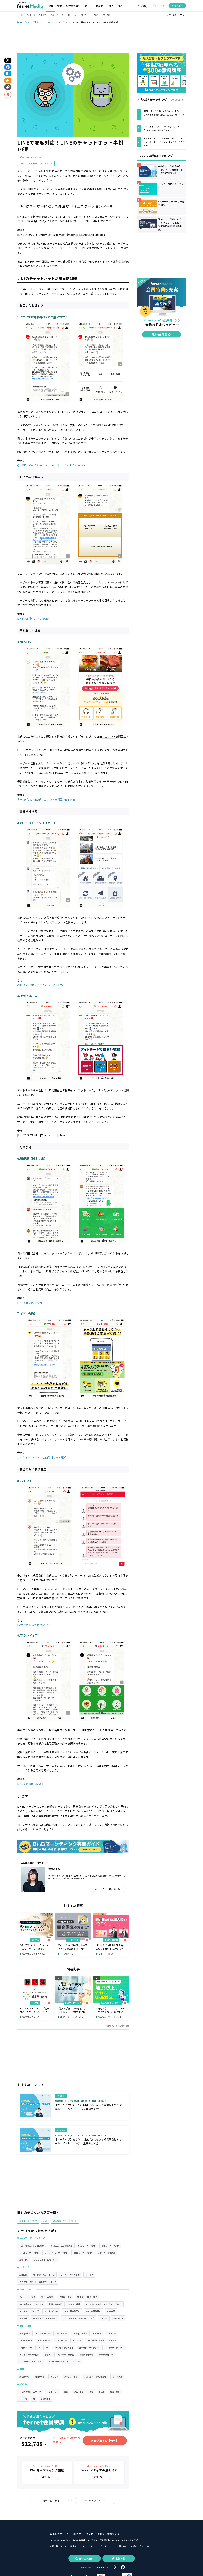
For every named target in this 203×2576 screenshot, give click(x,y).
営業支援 (23, 2318)
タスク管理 (117, 2376)
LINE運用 (97, 2333)
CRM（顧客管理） (72, 2311)
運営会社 (123, 2546)
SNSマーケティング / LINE (70, 2016)
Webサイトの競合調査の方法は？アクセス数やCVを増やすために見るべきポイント (72, 1947)
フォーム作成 (47, 2297)
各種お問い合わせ (58, 2546)
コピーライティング (115, 2347)
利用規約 (72, 2546)
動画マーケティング (110, 2245)
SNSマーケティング (73, 2002)
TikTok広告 (61, 2340)
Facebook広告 (43, 2333)
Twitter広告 (61, 2333)
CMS (52, 14)
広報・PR (23, 2259)
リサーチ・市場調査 (106, 2252)
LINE (21, 163)
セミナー (100, 5)
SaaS (101, 2391)
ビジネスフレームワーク (30, 2391)
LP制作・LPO (65, 2297)
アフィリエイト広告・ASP (45, 2259)
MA (75, 14)
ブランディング (71, 2376)
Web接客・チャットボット (40, 163)
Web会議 (111, 2311)
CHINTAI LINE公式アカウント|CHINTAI (40, 985)
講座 (120, 5)
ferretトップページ (98, 2500)
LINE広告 (111, 2333)
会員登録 (177, 5)
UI (39, 2347)
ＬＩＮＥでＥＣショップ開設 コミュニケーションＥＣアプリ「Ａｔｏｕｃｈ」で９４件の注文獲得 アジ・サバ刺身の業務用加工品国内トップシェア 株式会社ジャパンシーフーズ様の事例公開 (36, 2010)
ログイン (162, 6)
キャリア (54, 2376)
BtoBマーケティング (83, 2252)
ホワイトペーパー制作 (29, 2354)
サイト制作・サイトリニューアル (101, 2340)
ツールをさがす (75, 2533)
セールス (89, 2275)
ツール (88, 5)
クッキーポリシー (109, 2546)
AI (34, 2399)
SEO (21, 14)
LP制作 (83, 14)
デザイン (48, 2354)
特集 (59, 5)
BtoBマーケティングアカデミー (127, 2540)
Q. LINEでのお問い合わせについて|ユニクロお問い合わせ (51, 465)
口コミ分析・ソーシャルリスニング (78, 2318)
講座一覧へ (50, 2476)
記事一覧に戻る (56, 2500)
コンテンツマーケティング (56, 2252)
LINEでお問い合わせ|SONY (33, 618)
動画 (111, 5)
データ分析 (94, 14)
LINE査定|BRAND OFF (30, 1784)
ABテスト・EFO (64, 14)
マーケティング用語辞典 (99, 2540)
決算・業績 (79, 2391)
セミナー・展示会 (111, 1939)
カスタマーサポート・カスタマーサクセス (37, 2282)
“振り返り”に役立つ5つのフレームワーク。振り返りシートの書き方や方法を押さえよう (35, 1947)
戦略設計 (23, 2275)
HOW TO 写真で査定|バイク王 (35, 1625)
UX (47, 2347)
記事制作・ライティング (89, 2347)
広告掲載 (142, 5)
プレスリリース (146, 2546)
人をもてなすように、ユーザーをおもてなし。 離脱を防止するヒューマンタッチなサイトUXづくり (111, 2010)
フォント (103, 2318)
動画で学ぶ (113, 2533)
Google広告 (24, 2333)
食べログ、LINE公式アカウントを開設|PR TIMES (46, 799)
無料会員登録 (84, 2558)
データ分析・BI (73, 1939)
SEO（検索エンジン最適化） (32, 2245)
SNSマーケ (30, 14)
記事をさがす (57, 2533)
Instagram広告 (80, 2333)
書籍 (66, 2391)
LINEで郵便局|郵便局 (30, 1303)
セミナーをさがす (95, 2533)
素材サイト (118, 2318)
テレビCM (77, 2340)
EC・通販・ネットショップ (45, 2318)
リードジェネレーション (43, 2275)
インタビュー (108, 14)
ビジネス (35, 1939)
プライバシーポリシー (88, 2546)
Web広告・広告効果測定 (61, 2245)
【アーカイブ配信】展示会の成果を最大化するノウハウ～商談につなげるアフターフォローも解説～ (110, 1947)
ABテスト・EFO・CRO (87, 2297)
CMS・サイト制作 (27, 2297)
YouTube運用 (25, 2340)
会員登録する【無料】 (105, 2441)
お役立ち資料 (73, 5)
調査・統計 (115, 2391)
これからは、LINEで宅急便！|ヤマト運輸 (41, 1457)
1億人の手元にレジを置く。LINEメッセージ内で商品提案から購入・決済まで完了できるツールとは (73, 2010)
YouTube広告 (44, 2340)
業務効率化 (24, 2376)
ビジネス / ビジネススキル (32, 1953)
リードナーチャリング (70, 2275)
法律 (91, 2391)
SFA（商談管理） (93, 2311)
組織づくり (40, 2376)
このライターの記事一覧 (109, 1888)
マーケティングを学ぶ (60, 2540)
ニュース (23, 2399)
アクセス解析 (74, 2304)
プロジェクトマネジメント (95, 2376)
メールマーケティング (29, 2252)
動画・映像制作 (56, 2304)
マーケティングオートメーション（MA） (104, 2304)
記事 (50, 5)
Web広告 (42, 14)
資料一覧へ (102, 2476)
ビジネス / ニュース (29, 2016)
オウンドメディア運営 (63, 2347)
